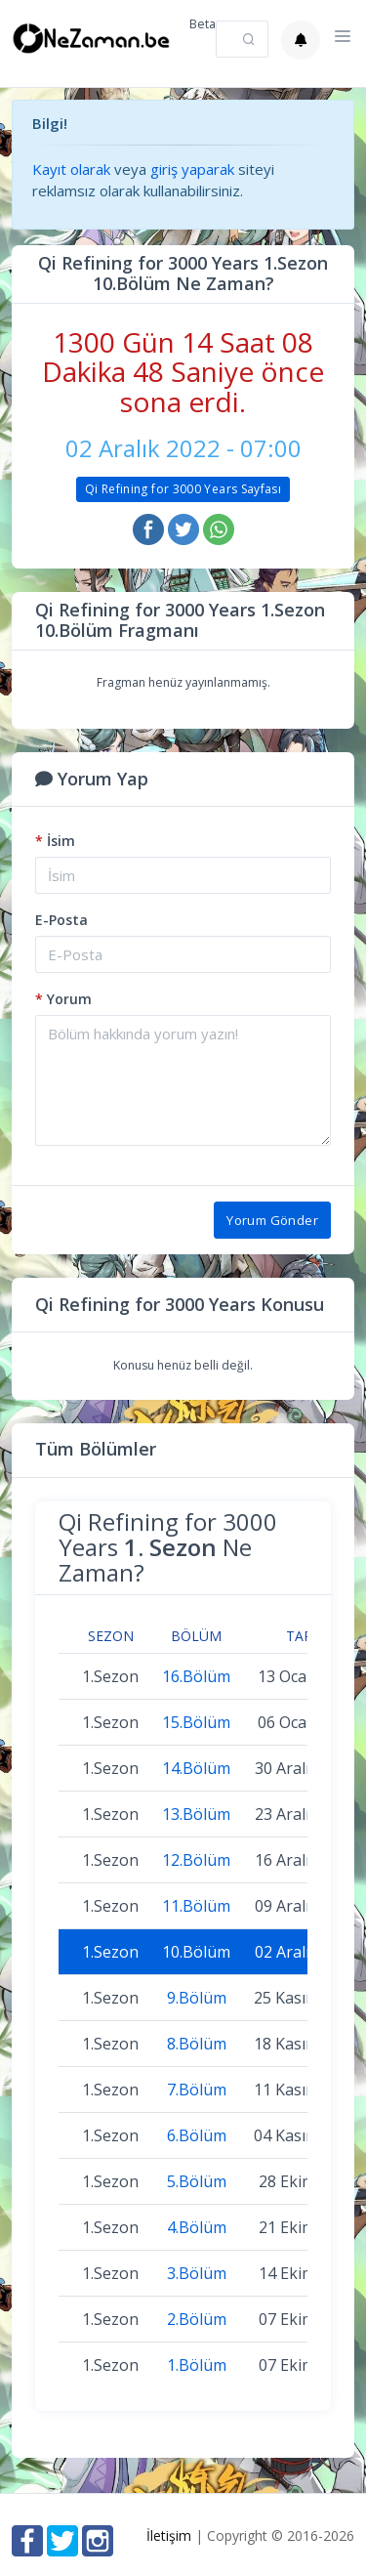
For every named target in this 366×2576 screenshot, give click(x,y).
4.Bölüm (196, 2227)
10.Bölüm (196, 1952)
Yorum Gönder (272, 1220)
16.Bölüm (196, 1676)
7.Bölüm (196, 2089)
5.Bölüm (196, 2181)
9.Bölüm (196, 1997)
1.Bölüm (196, 2365)
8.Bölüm (196, 2043)
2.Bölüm (196, 2319)
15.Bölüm (196, 1722)
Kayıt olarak (71, 169)
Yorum (63, 999)
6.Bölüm (196, 2135)
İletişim (168, 2535)
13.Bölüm (196, 1814)
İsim (55, 840)
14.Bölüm (196, 1768)
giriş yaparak (192, 169)
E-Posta (61, 919)
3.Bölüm (196, 2273)
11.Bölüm (196, 1906)
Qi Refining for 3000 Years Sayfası (183, 489)
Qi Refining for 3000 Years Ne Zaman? (168, 1547)
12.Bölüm (196, 1860)
